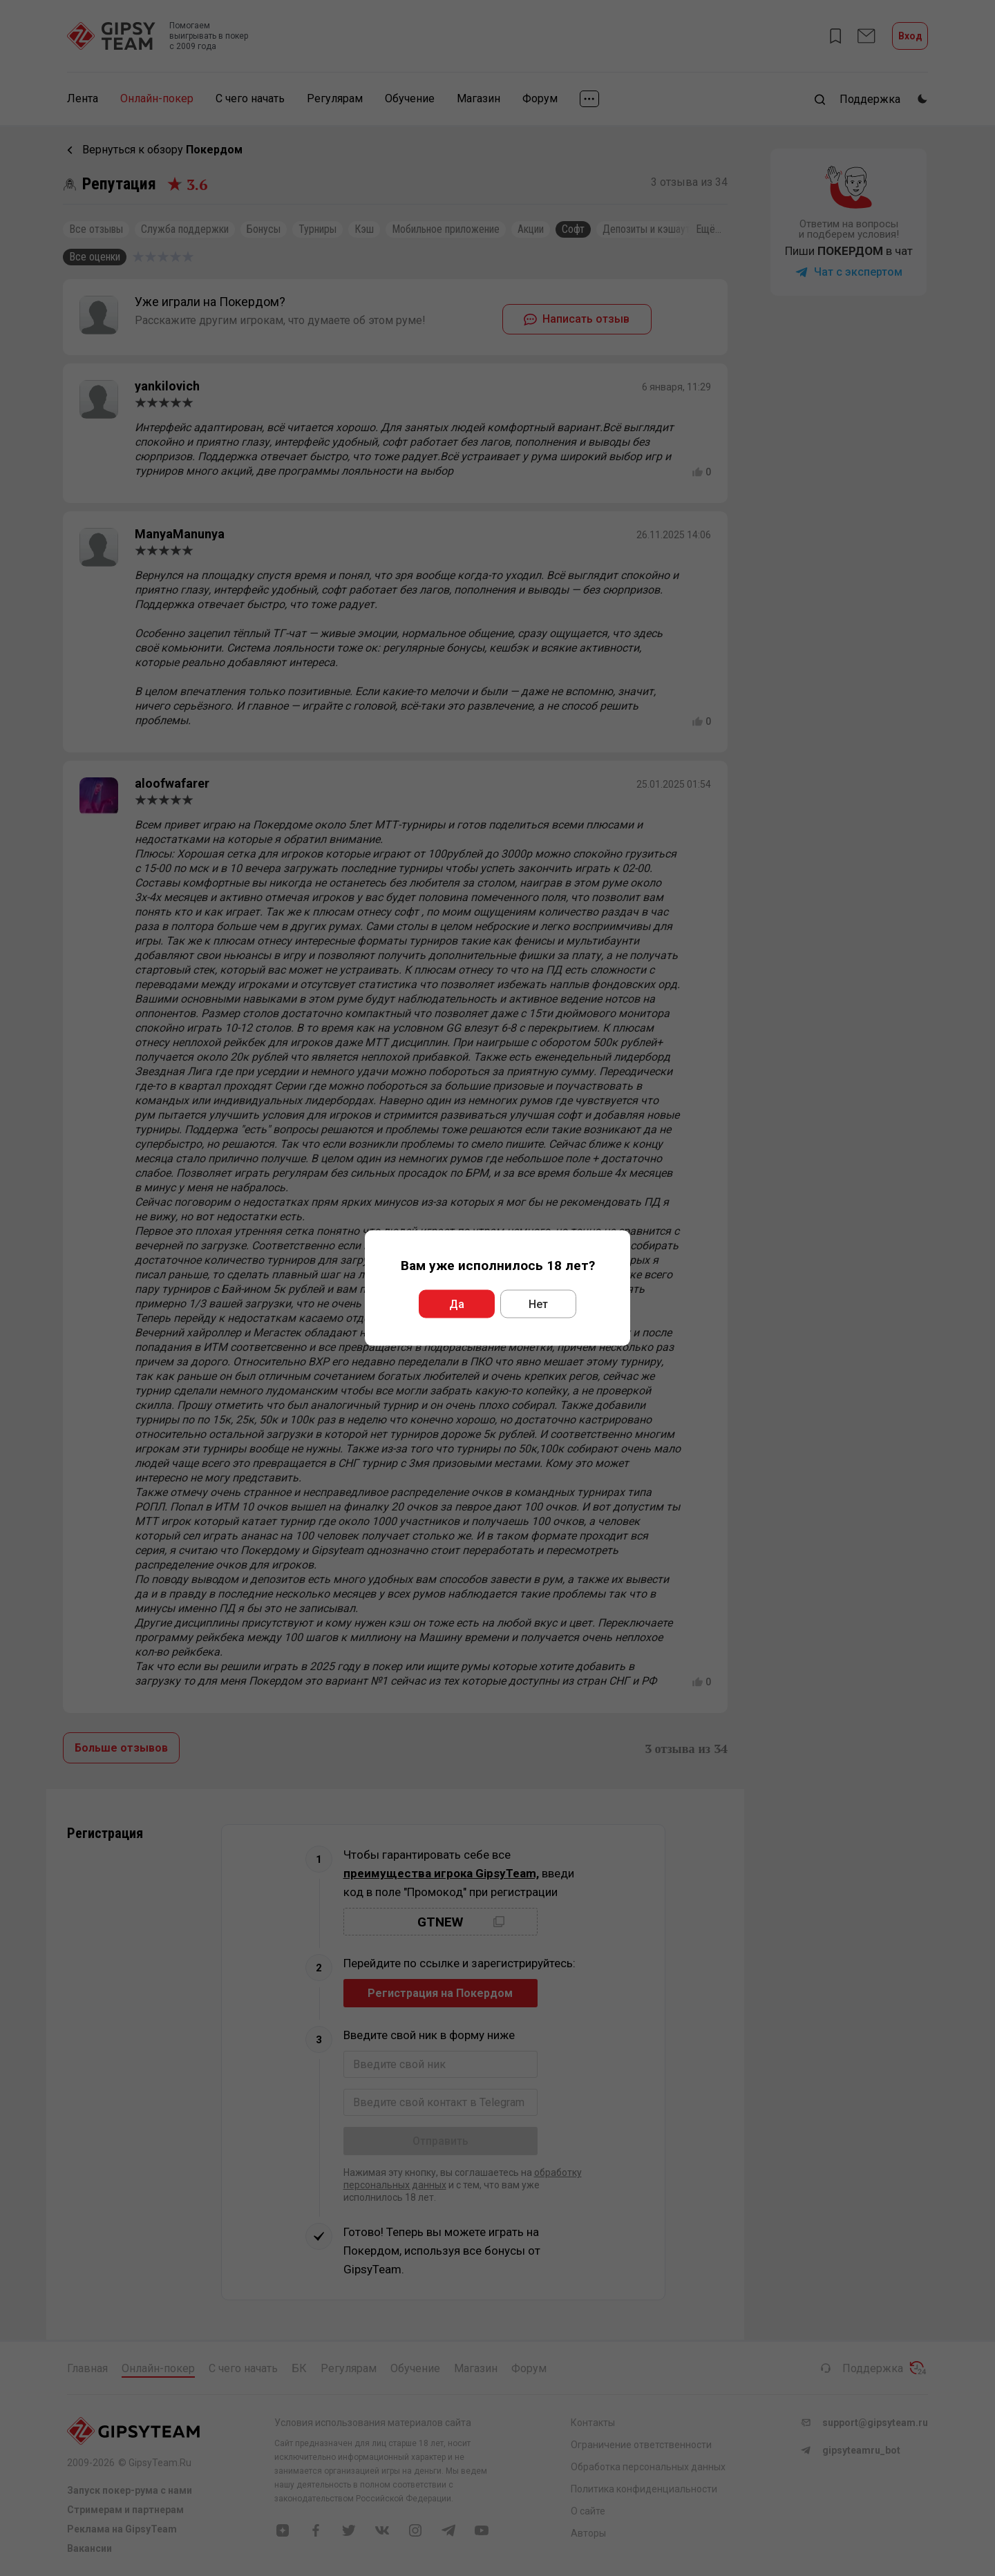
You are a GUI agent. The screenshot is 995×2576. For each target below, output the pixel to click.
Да (456, 1304)
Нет (538, 1304)
